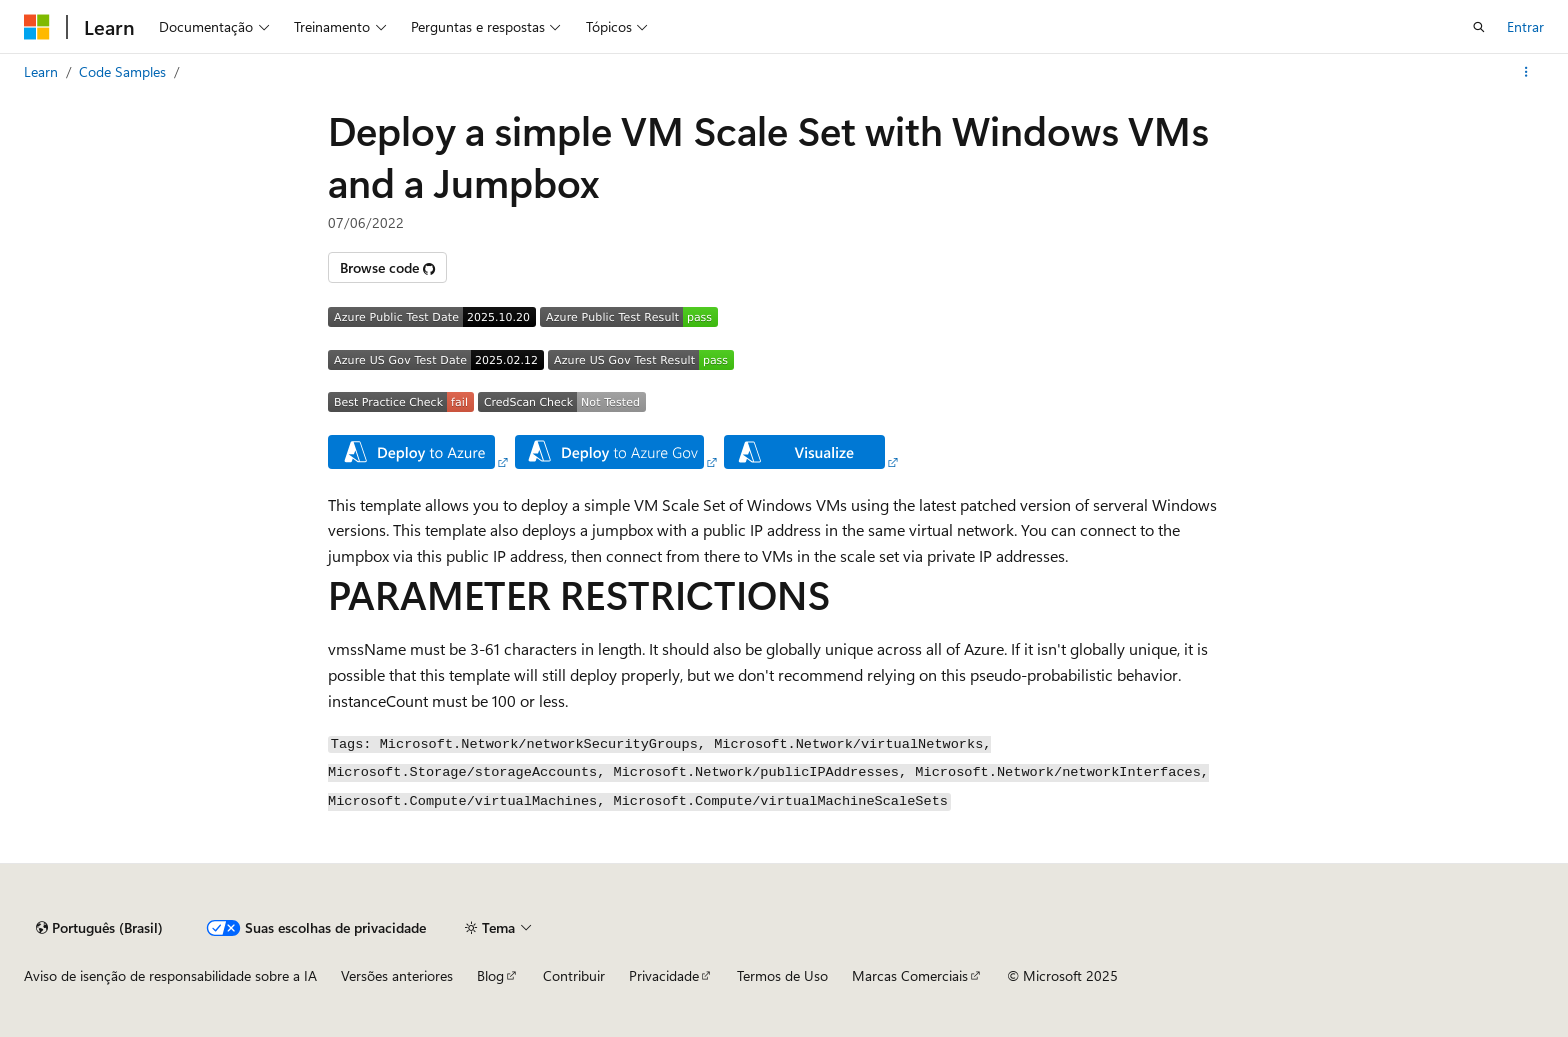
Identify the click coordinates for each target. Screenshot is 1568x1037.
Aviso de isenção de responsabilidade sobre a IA (170, 975)
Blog (490, 975)
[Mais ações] (1526, 72)
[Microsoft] (37, 27)
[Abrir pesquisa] (1479, 27)
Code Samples (122, 71)
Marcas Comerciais (910, 975)
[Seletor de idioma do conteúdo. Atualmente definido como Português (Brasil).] (99, 928)
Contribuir (574, 975)
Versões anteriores (397, 975)
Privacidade (664, 975)
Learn (41, 71)
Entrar (1525, 26)
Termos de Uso (782, 975)
